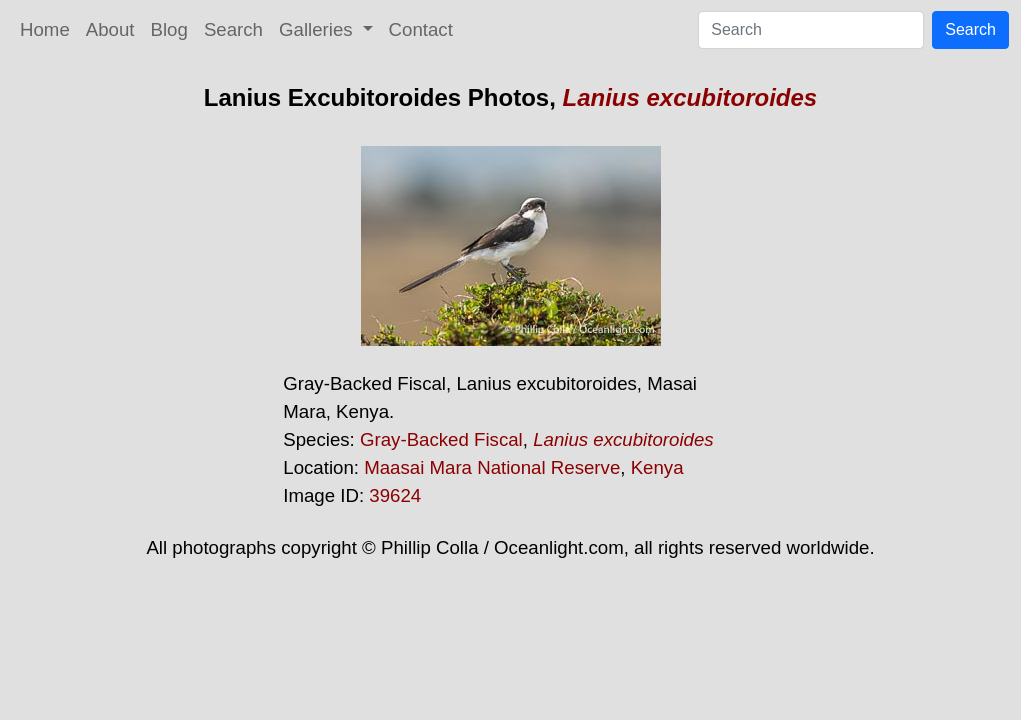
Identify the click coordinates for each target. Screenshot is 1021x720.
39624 (395, 495)
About (110, 29)
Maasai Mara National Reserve (492, 467)
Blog (169, 29)
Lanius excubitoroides (690, 97)
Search (233, 29)
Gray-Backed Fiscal (441, 439)
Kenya (657, 467)
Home (45, 29)
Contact (421, 29)
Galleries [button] (318, 29)
